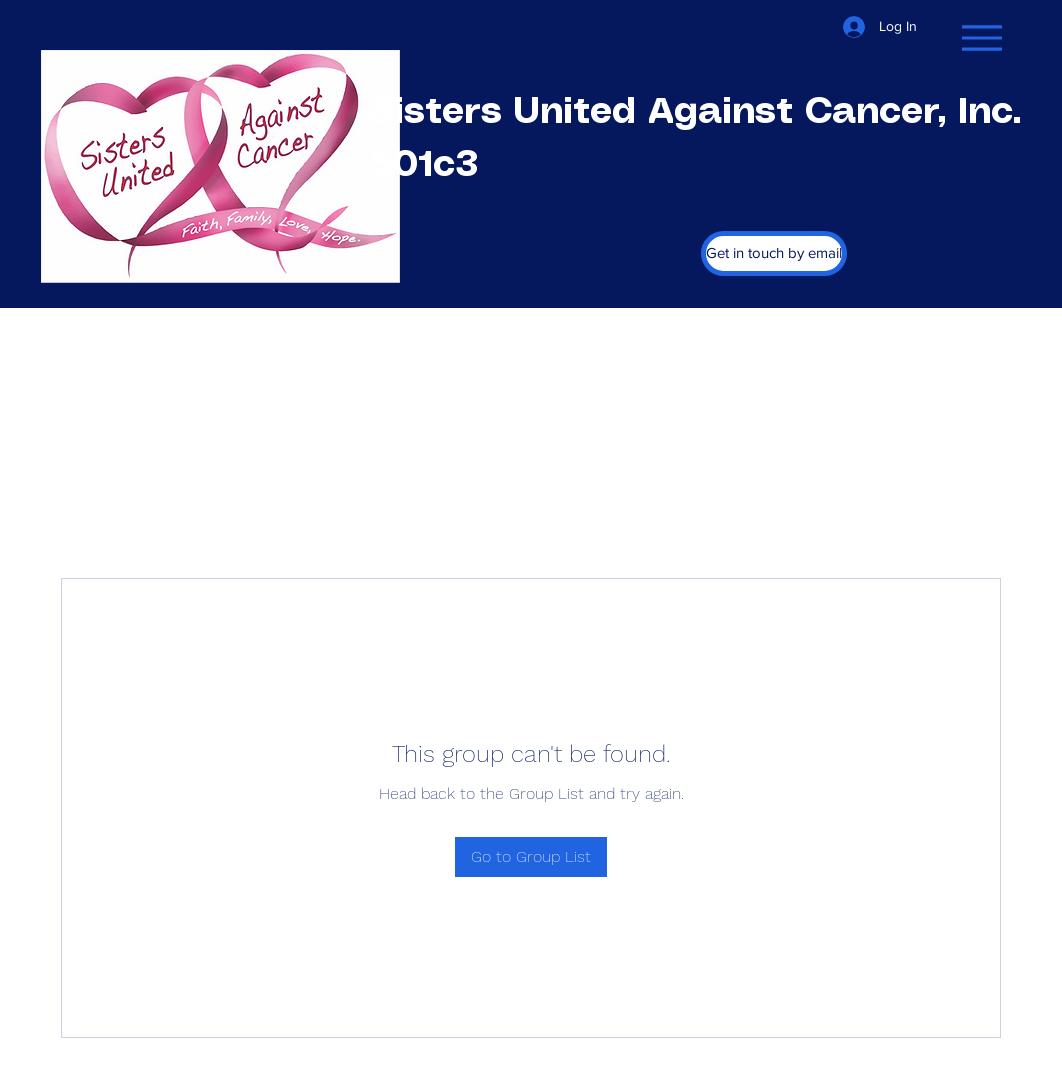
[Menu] (981, 37)
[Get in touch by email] (774, 253)
